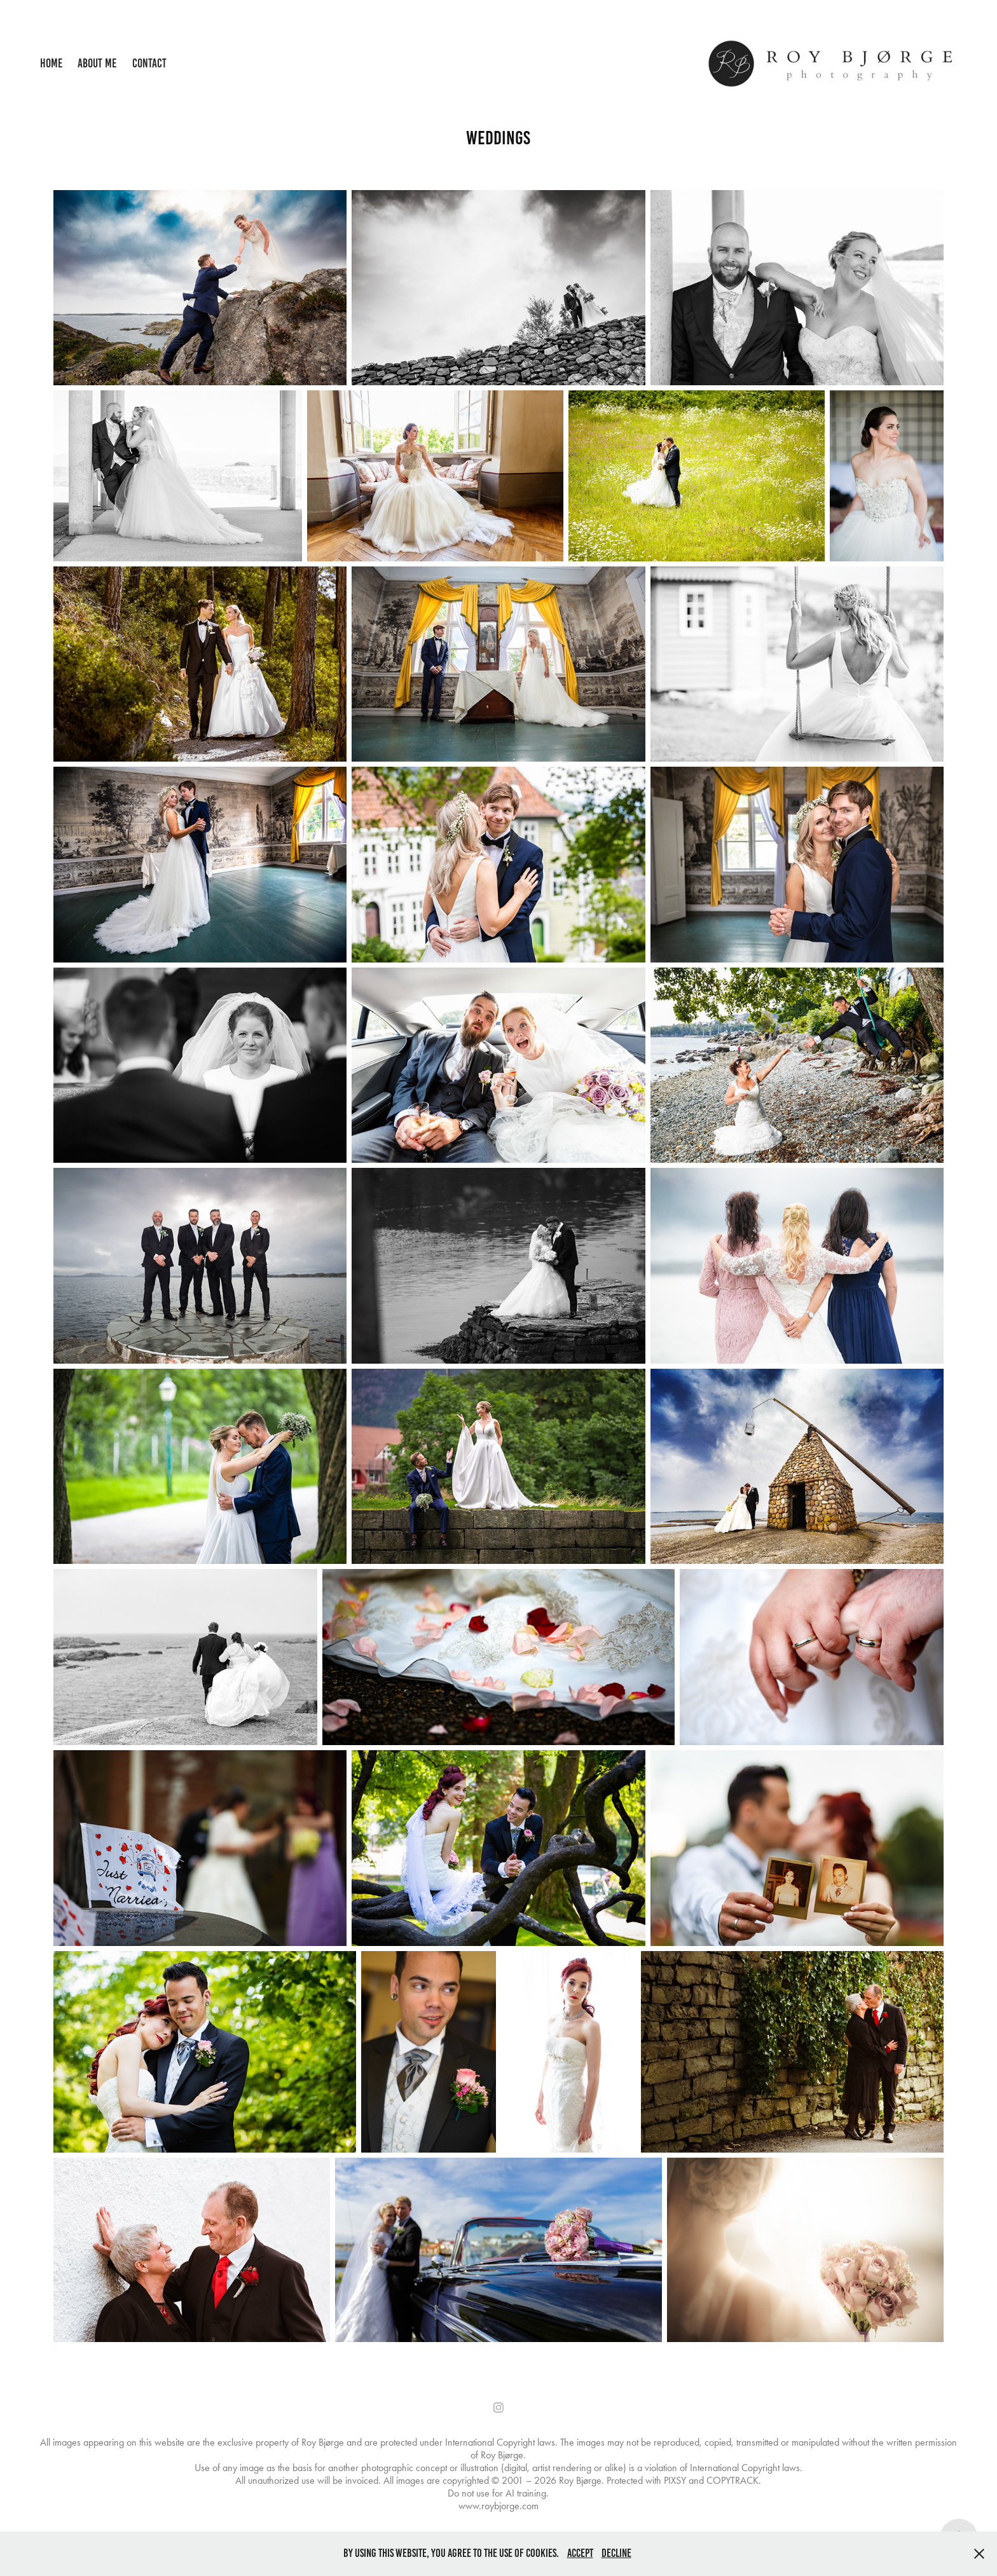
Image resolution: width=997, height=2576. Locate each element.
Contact (149, 63)
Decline (616, 2553)
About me (97, 63)
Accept (580, 2553)
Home (51, 63)
